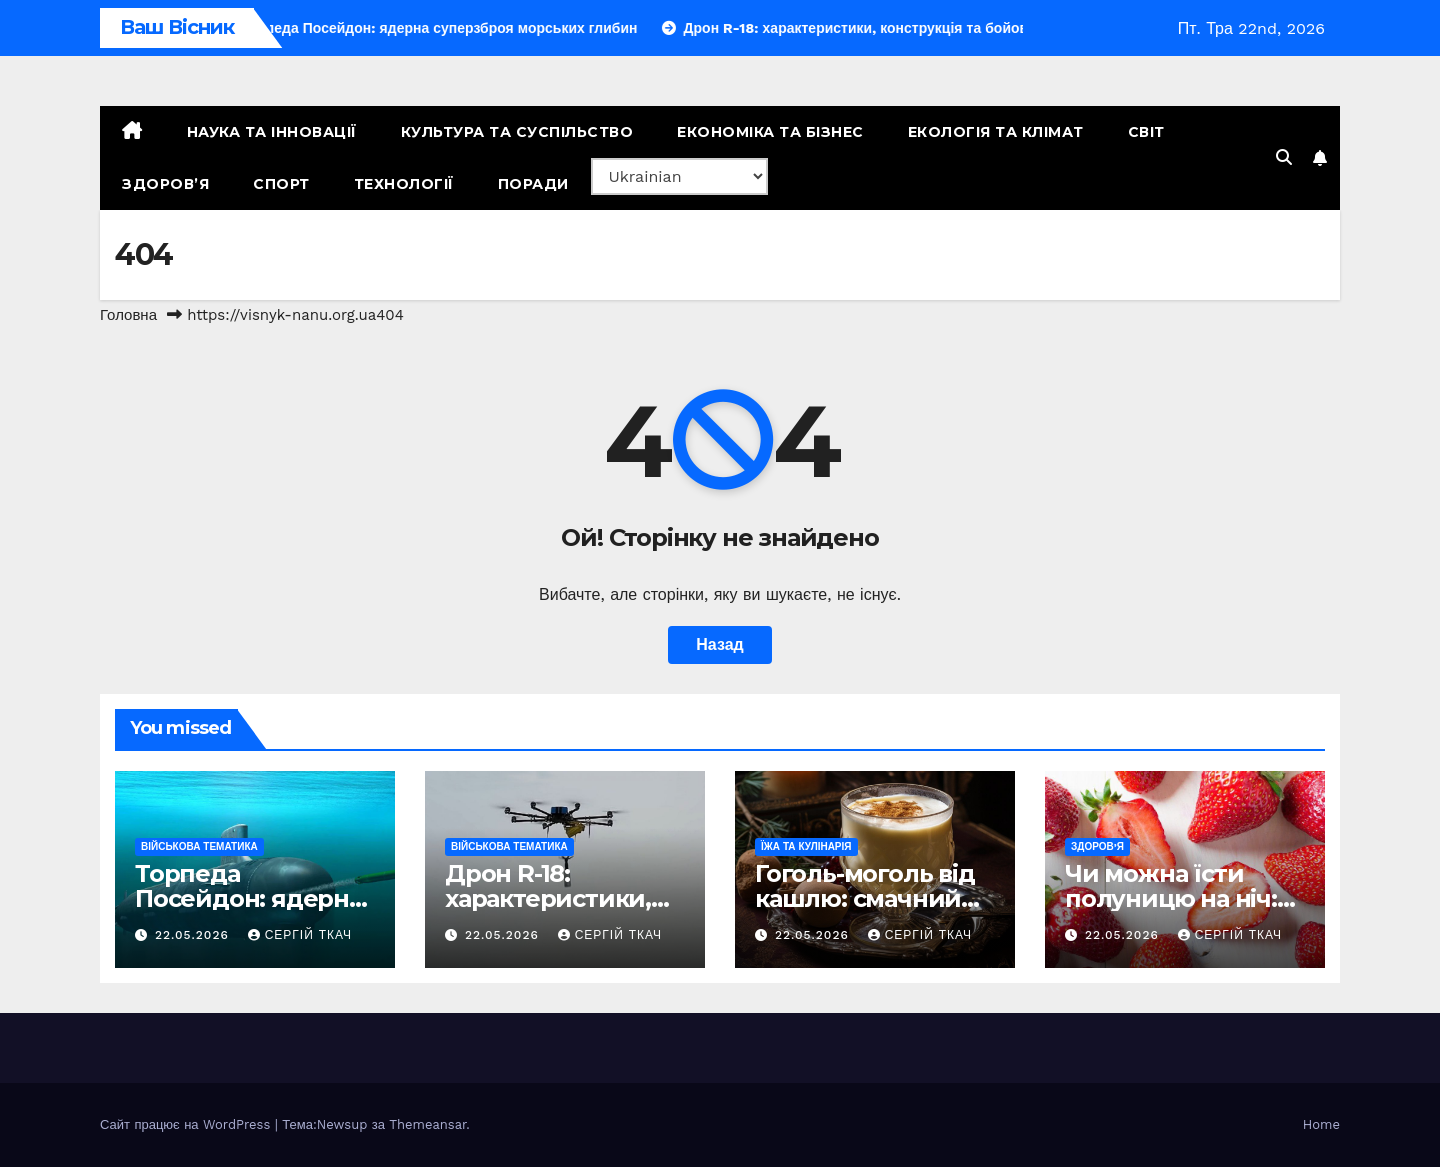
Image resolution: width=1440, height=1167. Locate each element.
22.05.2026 (194, 935)
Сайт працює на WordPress (187, 1124)
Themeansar (427, 1124)
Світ (1146, 132)
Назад (719, 644)
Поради (533, 184)
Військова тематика (199, 846)
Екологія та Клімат (996, 132)
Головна (128, 315)
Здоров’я (165, 184)
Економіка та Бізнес (770, 132)
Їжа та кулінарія (806, 846)
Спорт (281, 184)
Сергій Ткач (300, 935)
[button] (1284, 157)
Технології (404, 184)
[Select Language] (679, 176)
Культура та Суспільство (517, 132)
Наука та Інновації (272, 132)
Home (1321, 1124)
